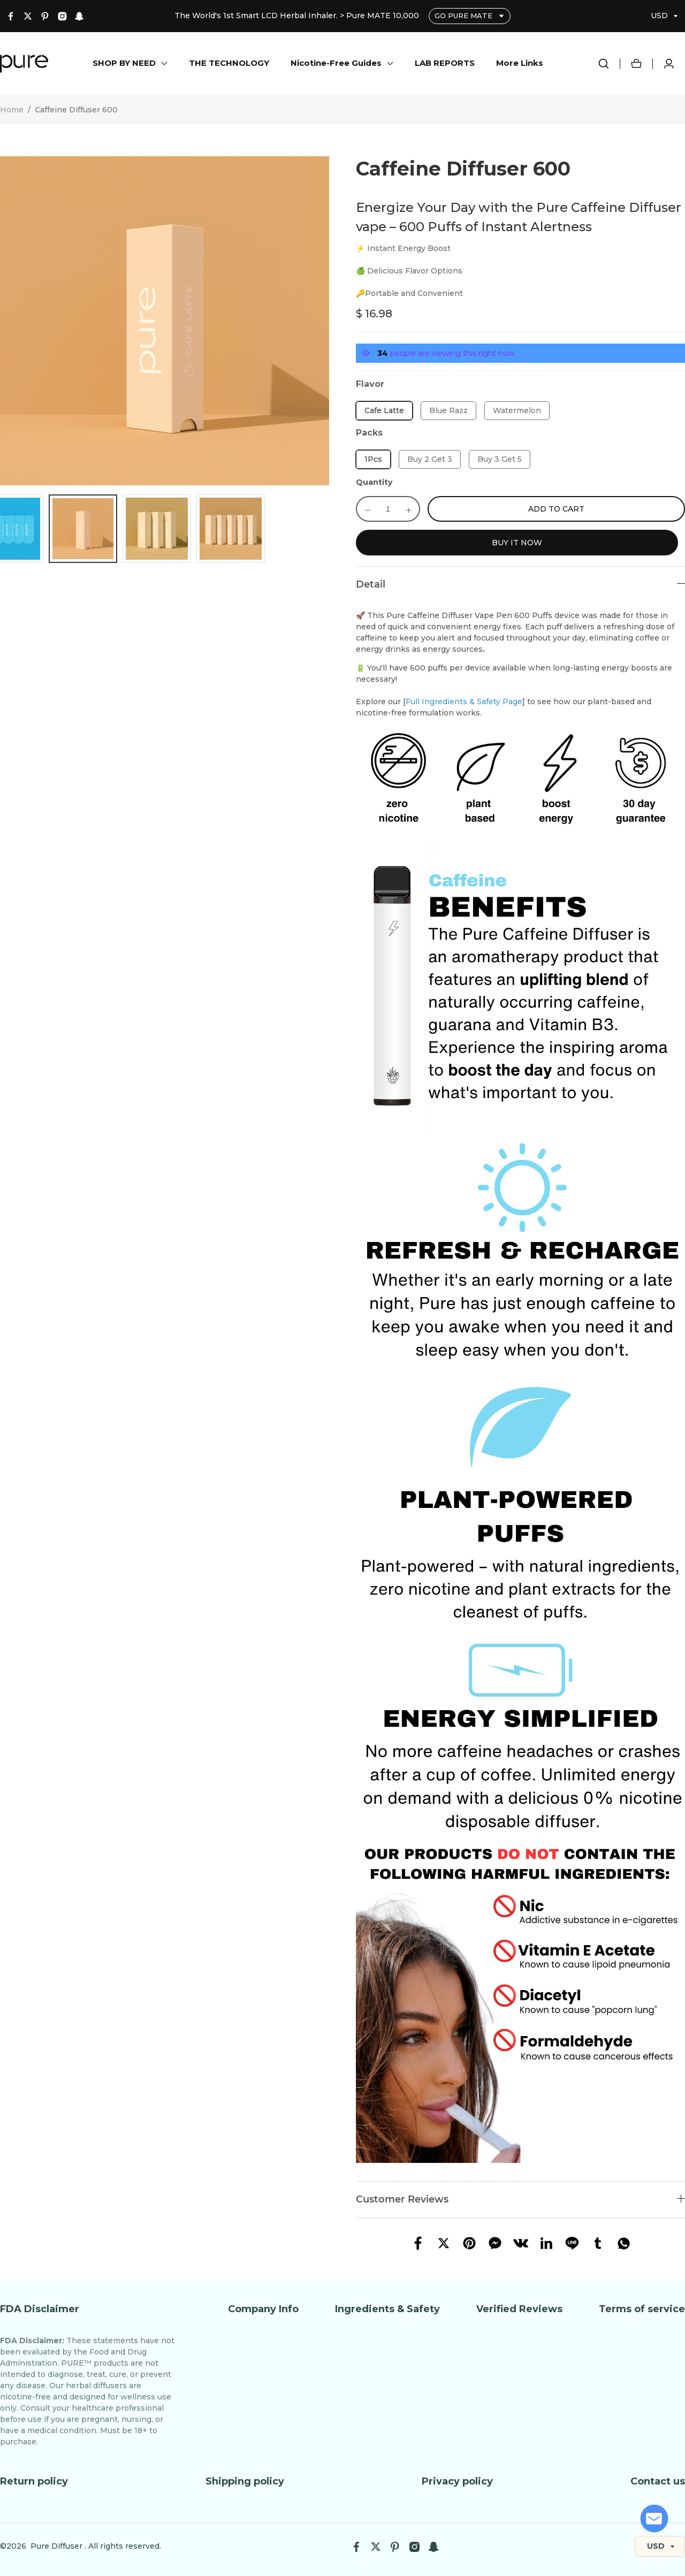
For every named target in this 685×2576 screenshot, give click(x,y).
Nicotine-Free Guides (336, 63)
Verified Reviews (519, 2309)
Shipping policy (245, 2481)
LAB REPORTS (445, 63)
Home (12, 110)
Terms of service (642, 2309)
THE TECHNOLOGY (229, 63)
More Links (519, 63)
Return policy (34, 2481)
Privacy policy (457, 2481)
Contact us (657, 2481)
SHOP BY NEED (124, 63)
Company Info (263, 2309)
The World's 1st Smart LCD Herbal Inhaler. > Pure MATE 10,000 (297, 15)
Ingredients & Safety (387, 2309)
